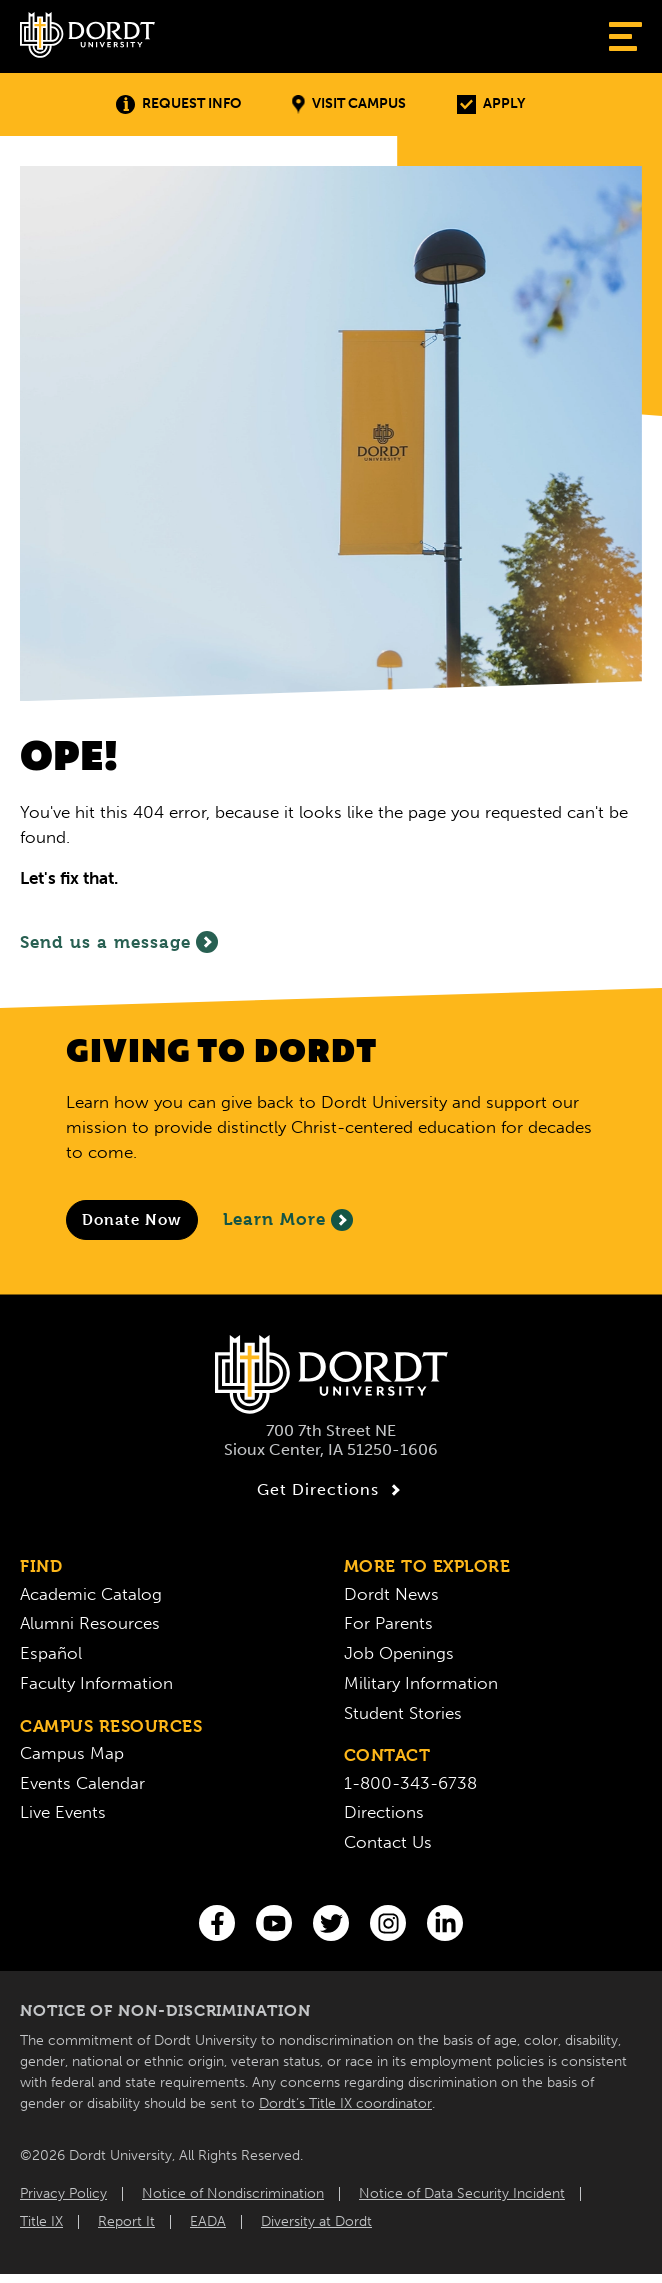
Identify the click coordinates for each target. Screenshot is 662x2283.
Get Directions (331, 1490)
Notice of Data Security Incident (462, 2193)
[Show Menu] (625, 36)
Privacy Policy (63, 2193)
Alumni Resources (90, 1623)
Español (51, 1653)
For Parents (388, 1623)
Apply (491, 104)
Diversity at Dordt (316, 2221)
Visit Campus (349, 104)
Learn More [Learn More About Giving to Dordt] (288, 1220)
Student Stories (403, 1713)
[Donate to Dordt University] (132, 1220)
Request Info (178, 104)
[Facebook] (217, 1923)
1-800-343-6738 (410, 1783)
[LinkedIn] (445, 1923)
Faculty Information (96, 1683)
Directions (384, 1812)
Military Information (421, 1683)
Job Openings (399, 1653)
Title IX (41, 2221)
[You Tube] (274, 1923)
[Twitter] (331, 1923)
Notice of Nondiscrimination (233, 2193)
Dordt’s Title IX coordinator (345, 2103)
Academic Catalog (91, 1594)
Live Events (63, 1812)
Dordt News (391, 1594)
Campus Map (72, 1753)
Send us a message (119, 942)
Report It (126, 2221)
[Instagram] (388, 1923)
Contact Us (388, 1842)
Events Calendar (82, 1783)
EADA (208, 2221)
